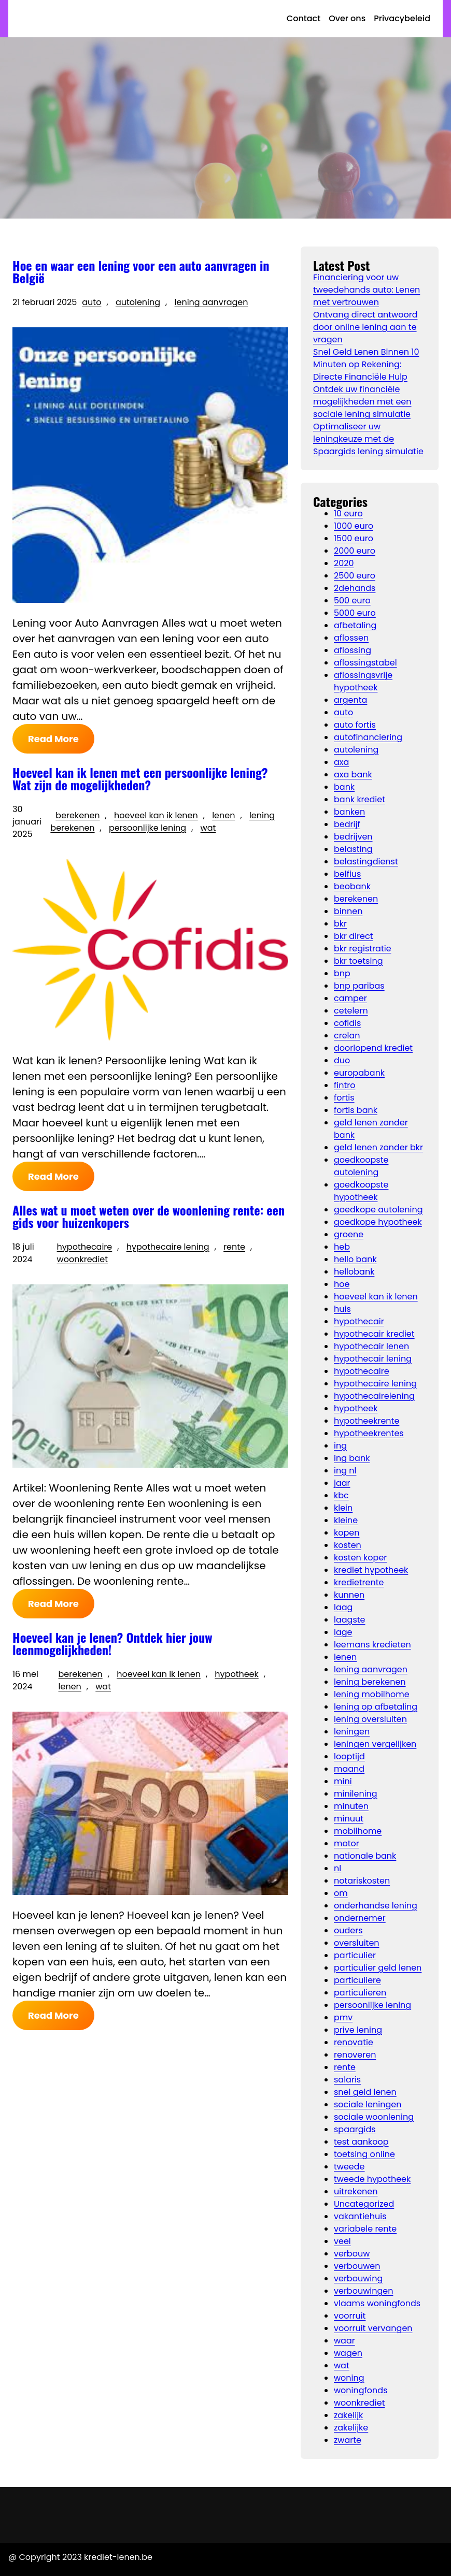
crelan (347, 1035)
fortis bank (355, 1110)
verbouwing (358, 2278)
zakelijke (351, 2428)
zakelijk (348, 2415)
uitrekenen (355, 2191)
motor (346, 1843)
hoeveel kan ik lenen (156, 815)
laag (343, 1607)
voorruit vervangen (373, 2328)
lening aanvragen (211, 302)
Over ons (347, 18)
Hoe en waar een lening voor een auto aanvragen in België (140, 271)
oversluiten (356, 1943)
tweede (349, 2167)
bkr (340, 924)
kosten (347, 1545)
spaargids (355, 2129)
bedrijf (347, 824)
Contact (303, 18)
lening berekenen (370, 1682)
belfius (347, 874)
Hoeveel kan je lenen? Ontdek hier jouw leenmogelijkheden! (112, 1643)
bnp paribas (359, 986)
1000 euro (353, 526)
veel (342, 2241)
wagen (348, 2353)
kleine (346, 1520)
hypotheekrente (366, 1421)
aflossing (352, 650)
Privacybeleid (402, 18)
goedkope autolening (378, 1209)
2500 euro (354, 576)
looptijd (349, 1756)
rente (234, 1247)
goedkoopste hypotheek (361, 1191)
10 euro (348, 513)
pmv (343, 2017)
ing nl (345, 1471)
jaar (342, 1483)
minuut (348, 1819)
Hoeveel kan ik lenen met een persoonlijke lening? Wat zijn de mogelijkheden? (140, 778)
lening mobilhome (372, 1694)
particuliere (357, 1980)
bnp (342, 973)
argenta (350, 700)
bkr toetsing (358, 961)
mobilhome (358, 1831)
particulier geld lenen (377, 1968)
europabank (359, 1073)
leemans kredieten (372, 1645)
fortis (344, 1098)
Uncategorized (364, 2204)
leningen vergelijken (375, 1744)
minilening (355, 1794)
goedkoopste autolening (361, 1166)
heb (342, 1247)
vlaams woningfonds (377, 2303)
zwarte (347, 2440)
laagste (349, 1620)
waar (344, 2341)
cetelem (351, 1011)
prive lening (358, 2030)
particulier (355, 1955)
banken (349, 812)
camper (350, 998)
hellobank (354, 1272)
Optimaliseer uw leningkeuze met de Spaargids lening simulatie (368, 439)
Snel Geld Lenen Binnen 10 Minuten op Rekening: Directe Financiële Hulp (366, 364)
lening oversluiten (370, 1719)
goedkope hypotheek (378, 1222)
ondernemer (360, 1918)
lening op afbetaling (375, 1707)
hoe (341, 1284)
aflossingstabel (365, 663)
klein (343, 1508)
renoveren (355, 2055)
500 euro (352, 600)
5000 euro (355, 613)
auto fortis (355, 725)
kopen (346, 1533)
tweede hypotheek (372, 2179)
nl (337, 1868)
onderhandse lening (375, 1906)
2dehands (354, 588)
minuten (351, 1806)
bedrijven (353, 837)
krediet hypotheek (371, 1570)
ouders (348, 1930)
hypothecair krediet (374, 1334)
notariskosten (362, 1881)
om (341, 1893)
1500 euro (353, 538)
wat (208, 828)
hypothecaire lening (167, 1247)
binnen (348, 911)
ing (340, 1446)
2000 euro (354, 551)
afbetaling (355, 625)
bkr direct (353, 936)
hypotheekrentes (369, 1433)
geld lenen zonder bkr (378, 1147)
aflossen (351, 638)
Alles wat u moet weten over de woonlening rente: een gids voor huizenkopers (148, 1216)
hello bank (355, 1259)
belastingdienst (366, 861)
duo (342, 1060)
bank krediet (359, 799)
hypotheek (236, 1674)
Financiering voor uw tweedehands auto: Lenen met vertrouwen (366, 289)
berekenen (77, 815)
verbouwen (357, 2266)
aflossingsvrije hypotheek (363, 681)
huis (342, 1309)
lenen (223, 815)
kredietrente (359, 1582)
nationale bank (365, 1856)
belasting (353, 849)
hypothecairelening (374, 1396)
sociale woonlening (374, 2117)
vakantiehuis (360, 2216)
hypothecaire (84, 1247)
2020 (344, 563)
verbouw (352, 2254)
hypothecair (359, 1321)
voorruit (349, 2316)
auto (91, 302)
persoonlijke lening (147, 828)
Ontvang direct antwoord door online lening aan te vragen (365, 327)
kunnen (349, 1595)
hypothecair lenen (371, 1346)
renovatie (353, 2042)
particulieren (360, 1993)
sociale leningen (367, 2104)
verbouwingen (363, 2291)
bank (344, 787)
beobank (352, 886)
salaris (347, 2080)
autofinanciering (368, 737)
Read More (53, 738)
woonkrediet (82, 1259)
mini (343, 1781)
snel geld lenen (365, 2092)
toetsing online (364, 2154)
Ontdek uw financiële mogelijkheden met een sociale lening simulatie (362, 401)
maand (349, 1769)
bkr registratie (362, 948)
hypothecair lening (373, 1359)
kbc (341, 1495)
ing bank (352, 1458)
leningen (352, 1732)
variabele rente (365, 2229)
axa (341, 762)
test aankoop (361, 2142)
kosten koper (360, 1558)
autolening (138, 302)
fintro (344, 1085)
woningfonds (361, 2390)
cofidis (347, 1023)
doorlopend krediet (373, 1048)
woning (349, 2378)
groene (348, 1234)
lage (343, 1632)
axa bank (353, 774)
